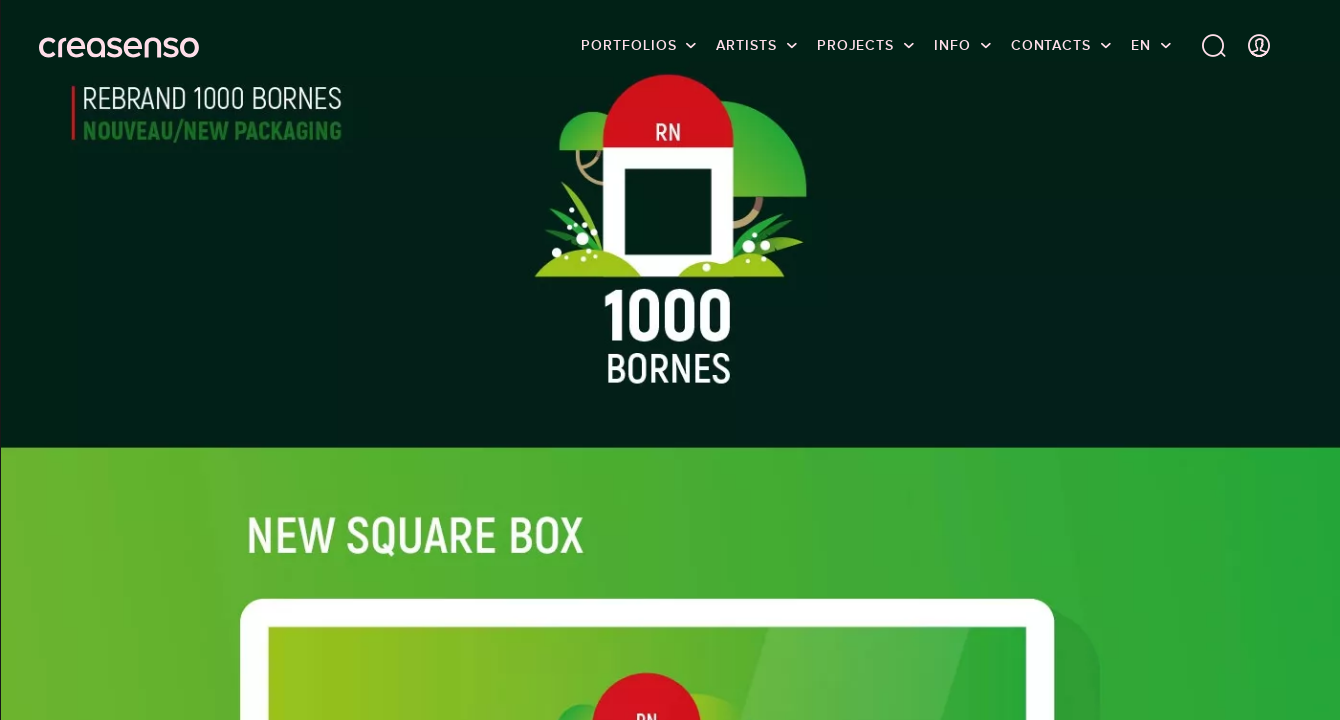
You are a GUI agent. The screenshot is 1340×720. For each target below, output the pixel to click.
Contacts (1051, 45)
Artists (746, 45)
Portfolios (628, 45)
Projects (855, 45)
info (952, 45)
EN (1141, 45)
